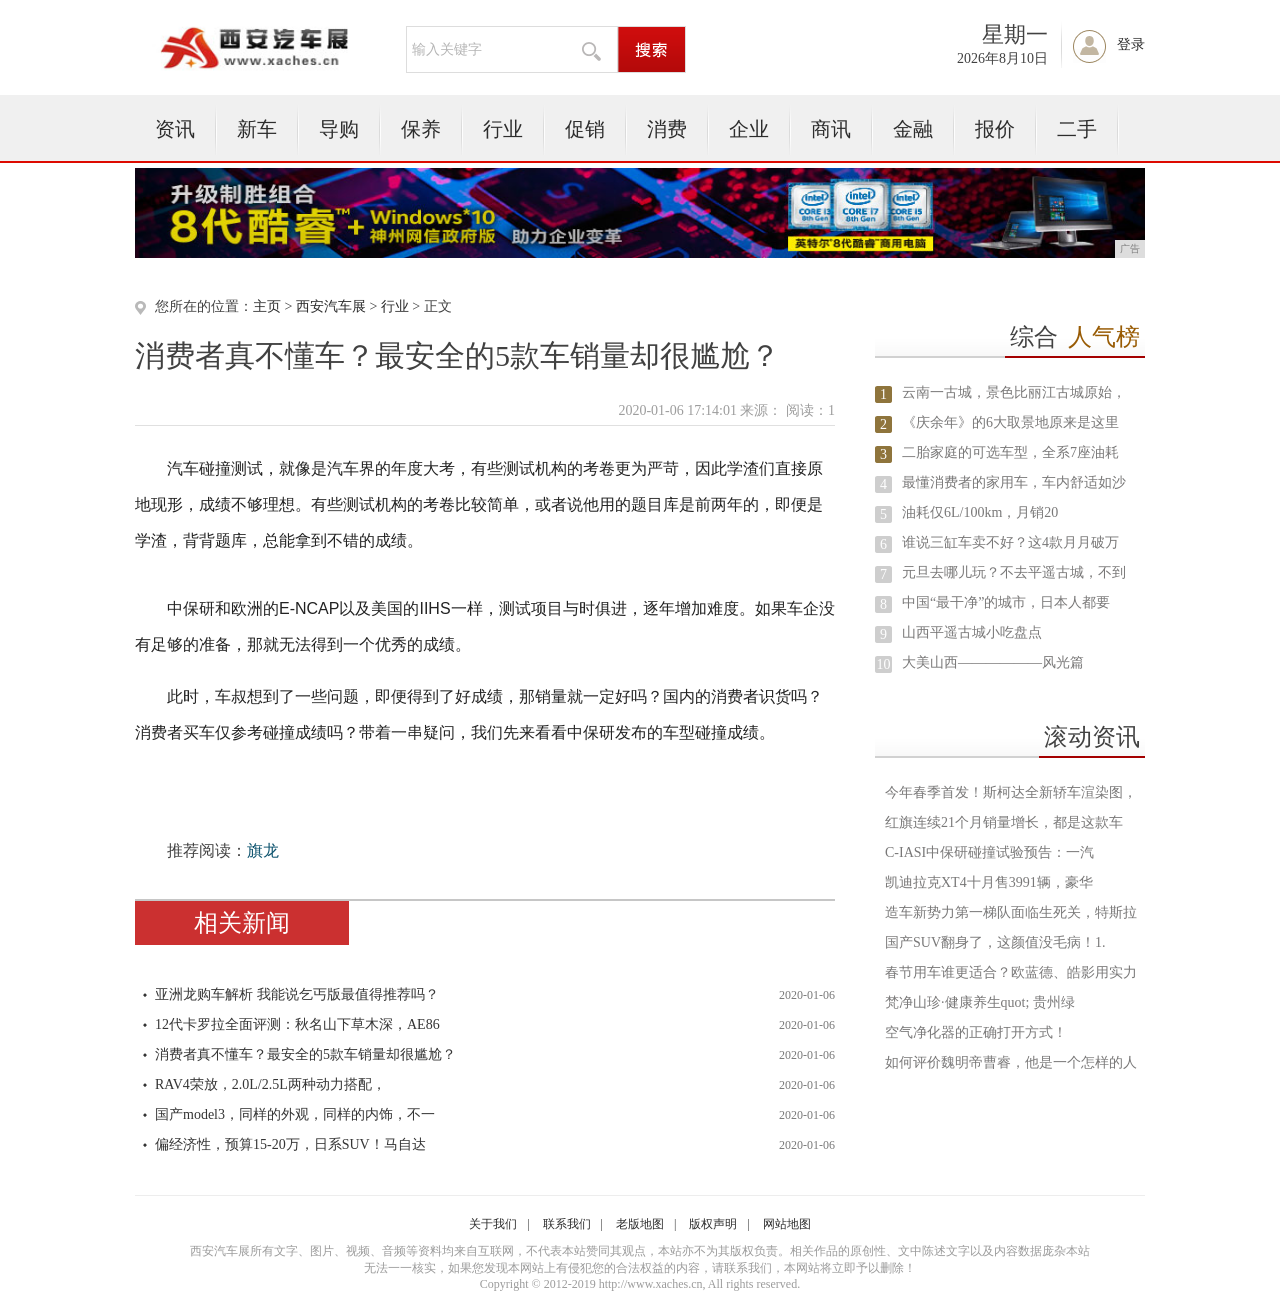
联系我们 (567, 1224)
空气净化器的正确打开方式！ (976, 1032)
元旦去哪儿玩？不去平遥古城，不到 (1014, 572)
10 (884, 664)
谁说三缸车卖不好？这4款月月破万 (1010, 542)
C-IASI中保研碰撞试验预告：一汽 (989, 852)
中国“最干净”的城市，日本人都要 (1006, 602)
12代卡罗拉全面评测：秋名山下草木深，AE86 (297, 1024)
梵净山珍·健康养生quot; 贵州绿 (980, 1002)
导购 (339, 129)
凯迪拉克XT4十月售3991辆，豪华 (989, 882)
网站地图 (787, 1224)
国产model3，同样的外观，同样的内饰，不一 (295, 1114)
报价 (995, 129)
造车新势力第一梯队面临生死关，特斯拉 (1011, 912)
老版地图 (640, 1224)
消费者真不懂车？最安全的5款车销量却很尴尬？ (305, 1054)
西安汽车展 (331, 306)
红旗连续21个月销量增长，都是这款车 (1004, 822)
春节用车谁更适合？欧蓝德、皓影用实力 (1011, 972)
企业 (749, 129)
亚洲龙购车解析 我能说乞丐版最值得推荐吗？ (297, 994)
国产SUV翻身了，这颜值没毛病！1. (995, 942)
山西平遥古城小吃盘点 (972, 632)
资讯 (175, 129)
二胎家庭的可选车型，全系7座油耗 (1010, 452)
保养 (421, 129)
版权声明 (713, 1224)
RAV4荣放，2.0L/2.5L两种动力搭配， (270, 1084)
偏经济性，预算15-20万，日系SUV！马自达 (290, 1144)
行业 (503, 129)
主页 (267, 306)
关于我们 (493, 1224)
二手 (1077, 129)
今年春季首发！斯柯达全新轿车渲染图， (1011, 792)
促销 (585, 129)
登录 (1131, 44)
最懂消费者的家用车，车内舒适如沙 (1014, 482)
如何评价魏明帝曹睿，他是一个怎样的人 (1011, 1062)
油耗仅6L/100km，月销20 (980, 512)
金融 (913, 129)
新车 (257, 129)
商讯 (831, 129)
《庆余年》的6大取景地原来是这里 (1010, 422)
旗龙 (263, 850)
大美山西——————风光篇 (993, 662)
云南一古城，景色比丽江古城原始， (1014, 392)
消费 (667, 129)
